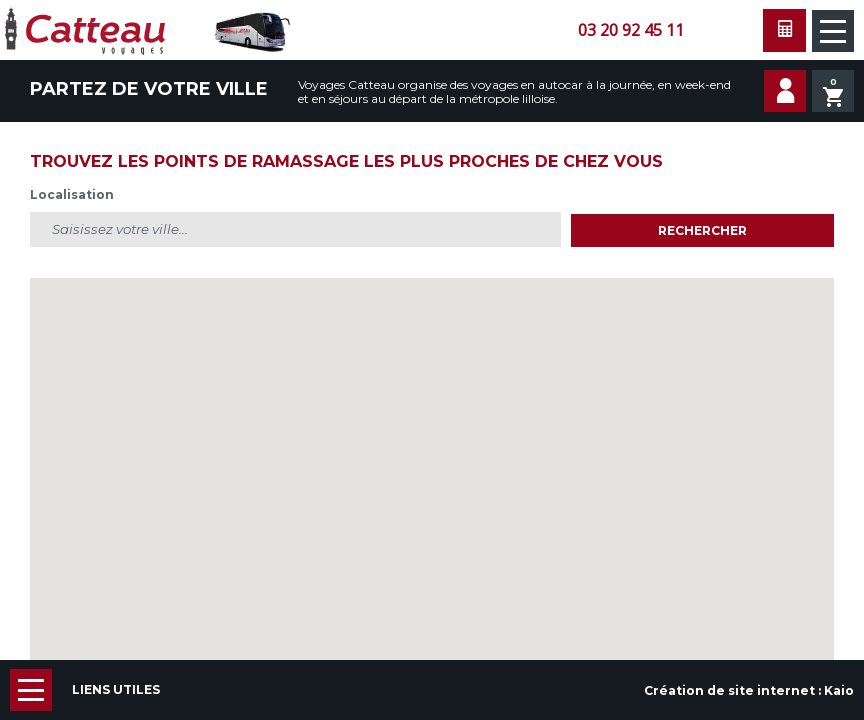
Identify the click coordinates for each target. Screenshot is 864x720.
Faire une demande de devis (784, 30)
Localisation (72, 194)
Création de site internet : (749, 690)
